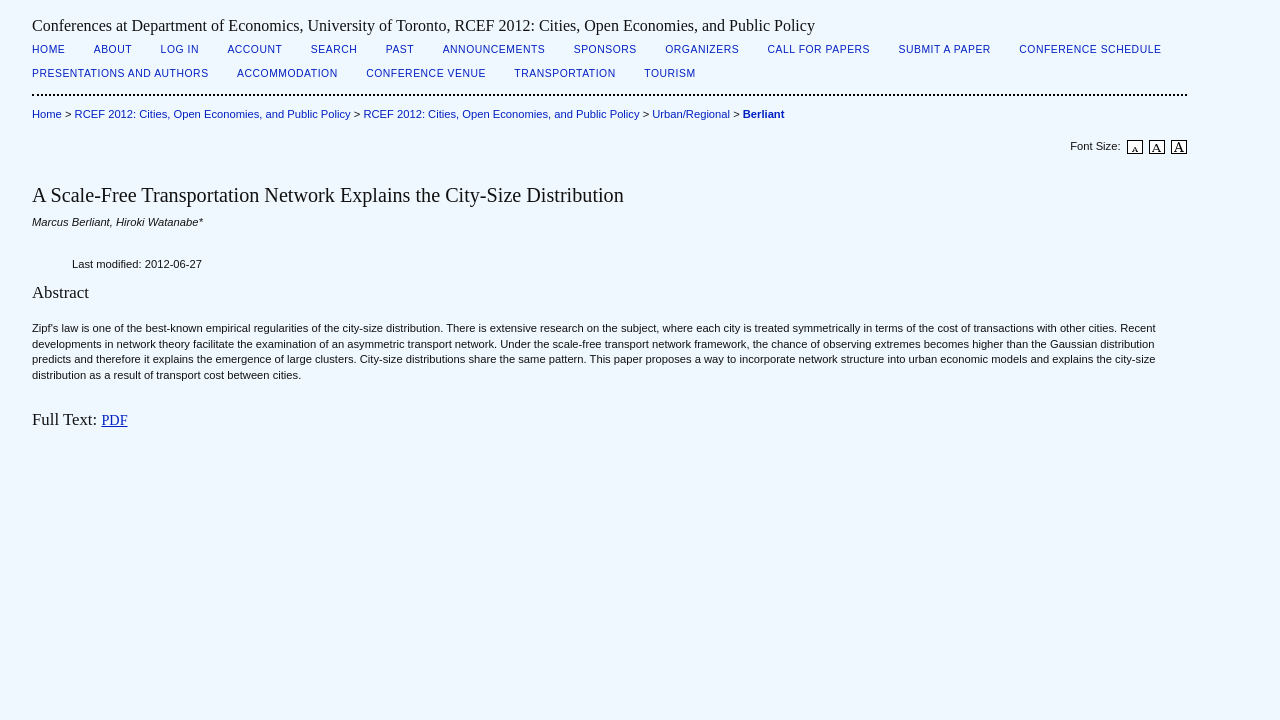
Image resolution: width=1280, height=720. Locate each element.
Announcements (494, 49)
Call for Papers (819, 49)
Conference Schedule (1090, 49)
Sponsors (605, 49)
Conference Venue (426, 73)
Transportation (564, 73)
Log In (180, 49)
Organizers (702, 49)
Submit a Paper (945, 49)
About (113, 49)
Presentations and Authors (120, 73)
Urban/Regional (691, 114)
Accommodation (287, 73)
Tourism (669, 73)
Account (254, 49)
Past (400, 49)
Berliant (764, 114)
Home (48, 49)
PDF (114, 420)
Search (334, 49)
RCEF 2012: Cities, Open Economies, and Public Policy (213, 114)
